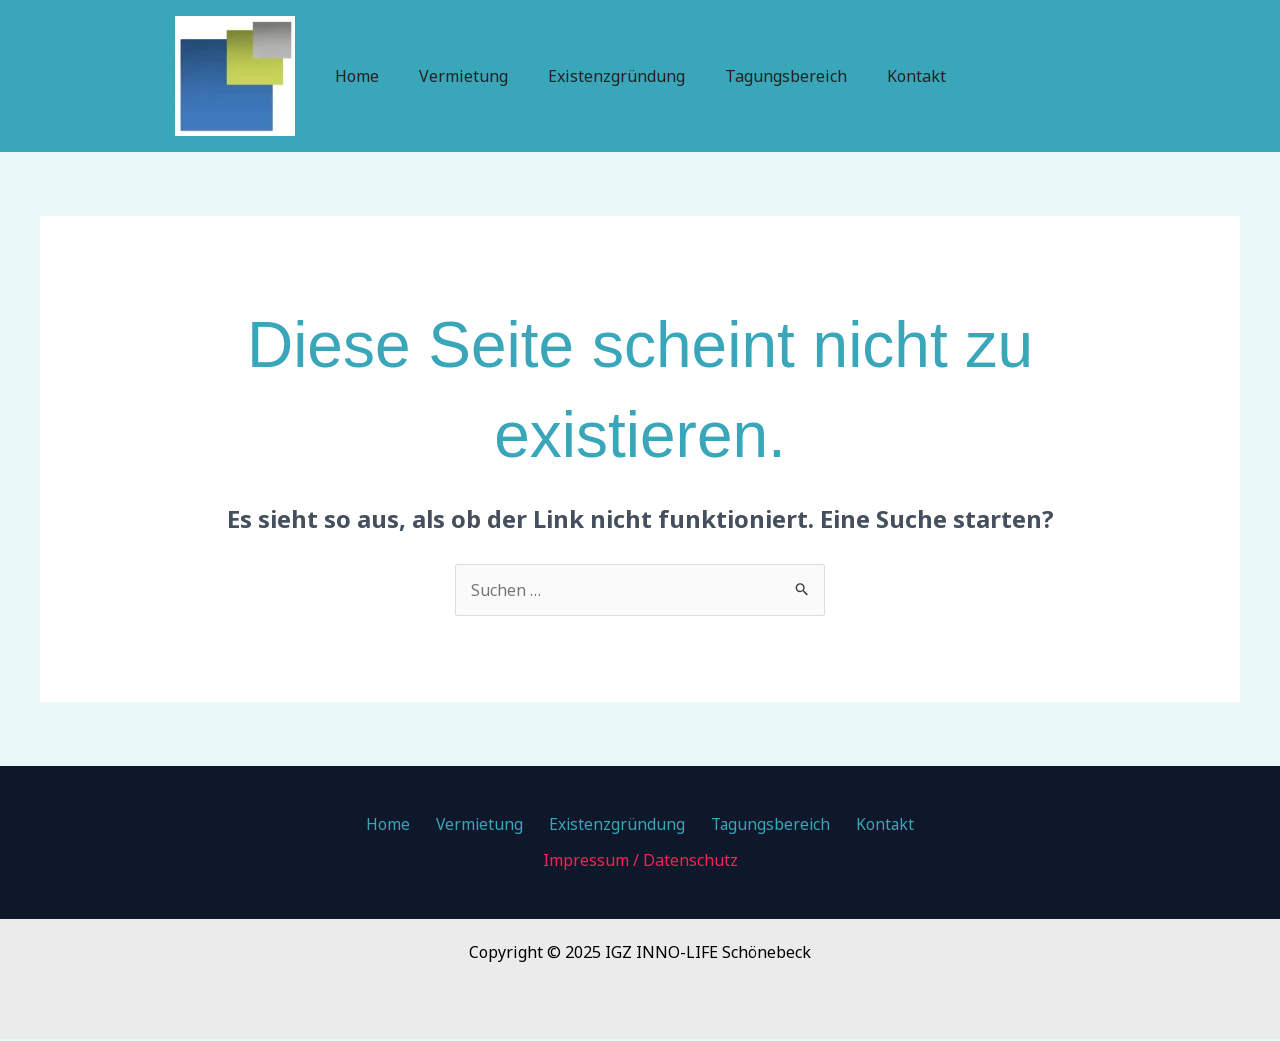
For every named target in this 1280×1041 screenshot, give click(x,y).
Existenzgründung (616, 76)
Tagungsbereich (778, 76)
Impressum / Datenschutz (640, 862)
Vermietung (471, 76)
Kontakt (900, 76)
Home (373, 76)
